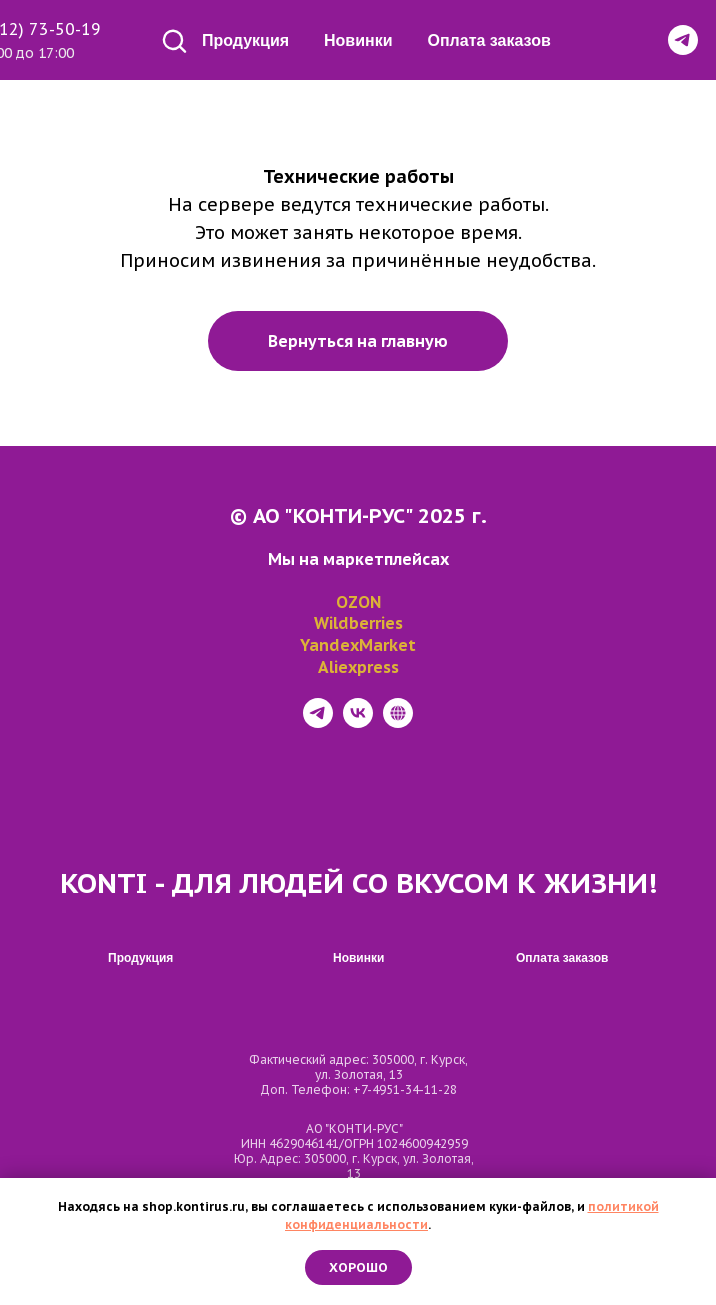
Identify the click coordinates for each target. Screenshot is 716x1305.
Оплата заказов (489, 40)
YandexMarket (358, 645)
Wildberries (358, 623)
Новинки (358, 40)
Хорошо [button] (358, 1267)
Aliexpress (358, 667)
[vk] (358, 722)
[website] (398, 722)
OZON (358, 602)
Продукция (245, 40)
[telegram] (318, 722)
